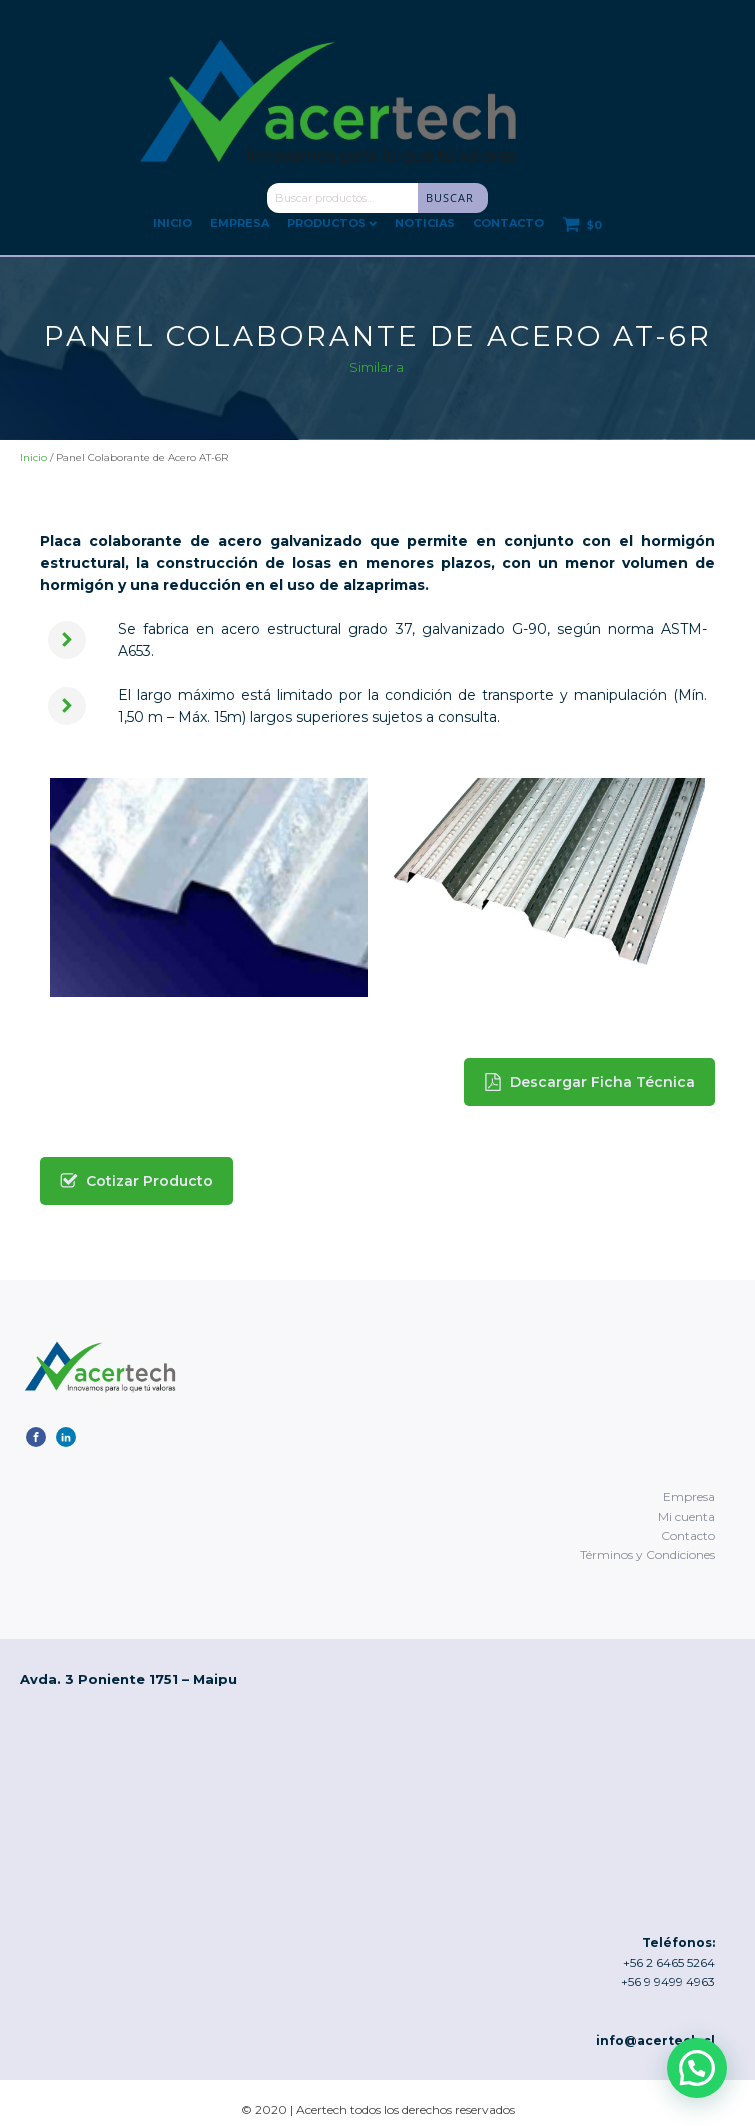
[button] (589, 1082)
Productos (332, 223)
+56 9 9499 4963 (668, 1981)
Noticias (425, 223)
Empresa (239, 223)
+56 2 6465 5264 (669, 1962)
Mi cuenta (686, 1516)
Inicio (172, 223)
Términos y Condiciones (647, 1554)
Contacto (508, 223)
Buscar (450, 197)
